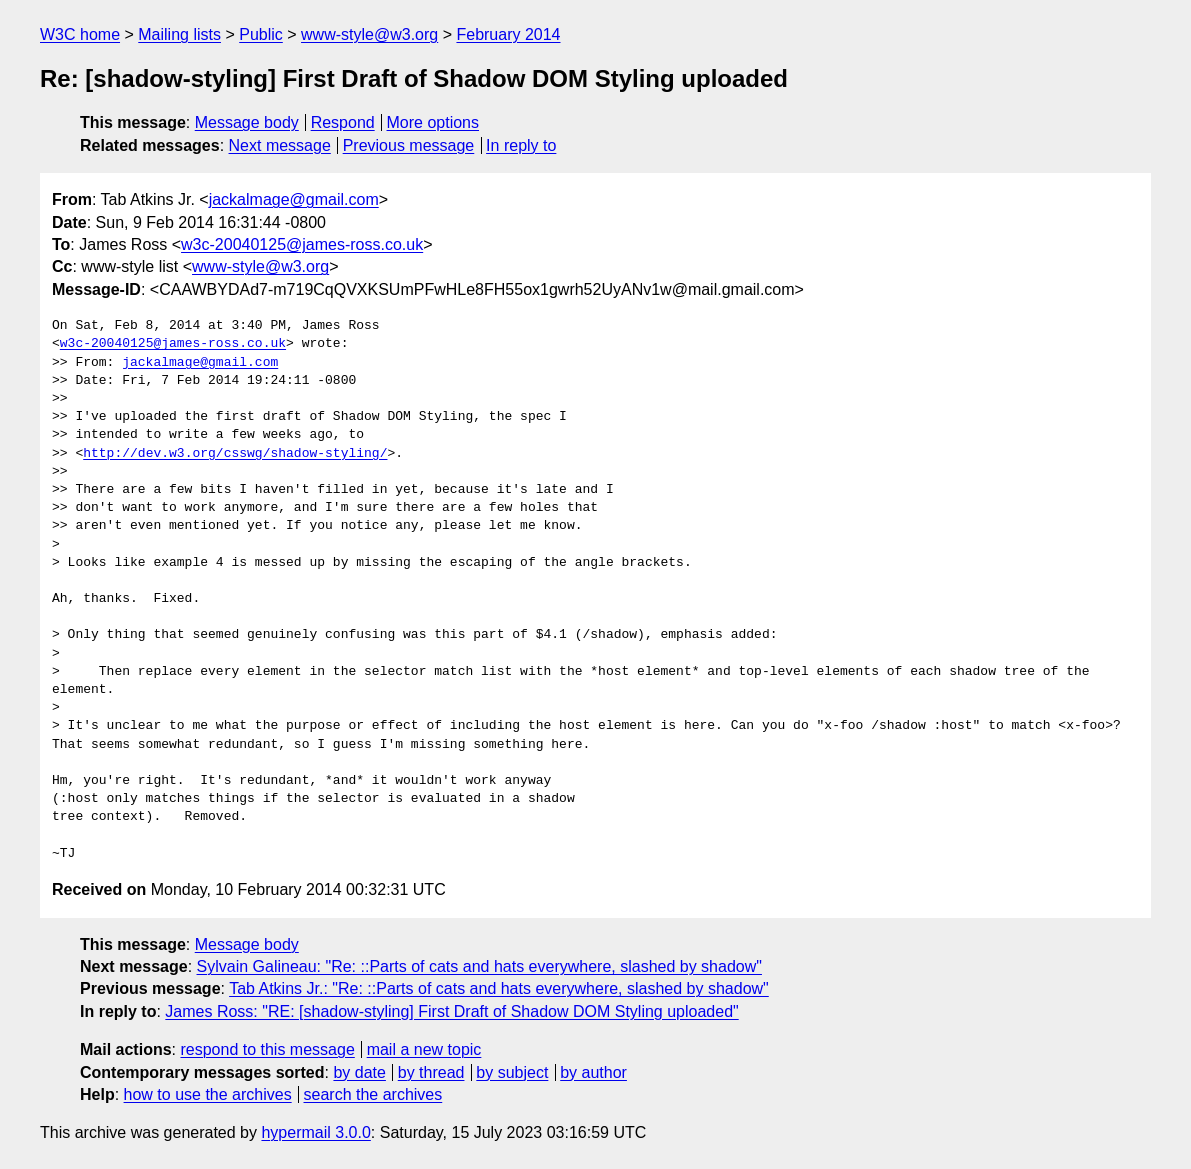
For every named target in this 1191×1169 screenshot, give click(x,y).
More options (433, 122)
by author (593, 1072)
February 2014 (508, 34)
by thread (431, 1072)
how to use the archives (208, 1094)
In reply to (521, 145)
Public (261, 34)
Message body (247, 122)
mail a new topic (424, 1049)
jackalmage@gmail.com (294, 199)
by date (359, 1072)
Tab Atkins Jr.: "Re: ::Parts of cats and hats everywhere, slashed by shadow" (499, 988)
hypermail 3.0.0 (315, 1132)
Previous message (409, 145)
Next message (280, 145)
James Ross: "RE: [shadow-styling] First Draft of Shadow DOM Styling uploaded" (451, 1011)
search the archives (373, 1094)
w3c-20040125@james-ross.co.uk (302, 244)
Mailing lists (179, 34)
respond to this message (267, 1049)
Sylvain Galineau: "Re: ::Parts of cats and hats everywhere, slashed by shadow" (479, 966)
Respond (343, 122)
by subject (512, 1072)
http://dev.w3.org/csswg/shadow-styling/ (235, 454)
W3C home (80, 34)
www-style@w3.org (369, 34)
